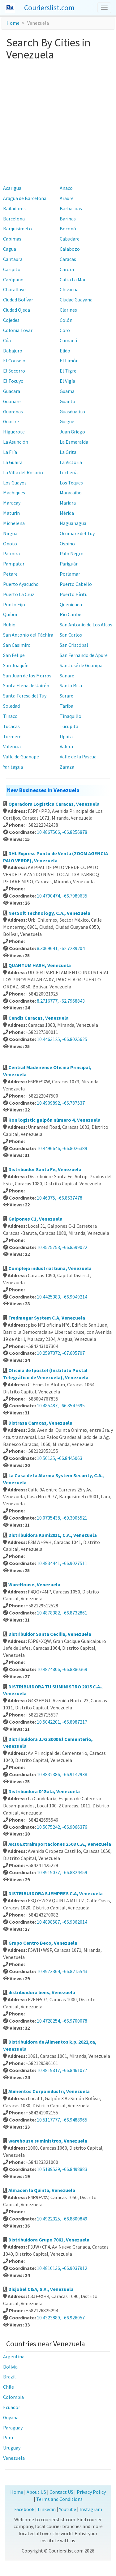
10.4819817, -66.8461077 (62, 2070)
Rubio (9, 624)
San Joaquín (15, 665)
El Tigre (68, 371)
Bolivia (10, 2367)
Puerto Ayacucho (21, 584)
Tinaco (10, 716)
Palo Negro (72, 553)
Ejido (65, 351)
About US (36, 2492)
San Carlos (71, 635)
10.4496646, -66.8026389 (62, 1148)
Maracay (11, 503)
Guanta (67, 401)
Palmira (11, 553)
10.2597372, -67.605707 (61, 1353)
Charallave (14, 289)
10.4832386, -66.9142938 (62, 1774)
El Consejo (14, 360)
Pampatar (13, 564)
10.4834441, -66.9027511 (62, 1563)
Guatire (11, 421)
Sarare (66, 696)
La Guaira (13, 462)
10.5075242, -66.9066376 (62, 1827)
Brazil (9, 2376)
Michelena (14, 523)
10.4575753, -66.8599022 (62, 1247)
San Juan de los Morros (27, 675)
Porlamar (70, 574)
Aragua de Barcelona (24, 198)
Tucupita (69, 726)
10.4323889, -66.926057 (61, 2317)
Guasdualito (72, 411)
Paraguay (13, 2428)
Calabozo (70, 249)
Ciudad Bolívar (18, 299)
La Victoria (71, 462)
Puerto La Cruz (18, 594)
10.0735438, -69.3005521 (62, 1518)
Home (12, 23)
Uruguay (11, 2448)
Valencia (12, 746)
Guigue (67, 421)
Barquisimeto (17, 228)
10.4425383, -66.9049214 (62, 1297)
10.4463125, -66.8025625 (62, 1039)
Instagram (90, 2509)
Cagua (9, 249)
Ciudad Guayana (76, 299)
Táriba (66, 706)
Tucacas (11, 726)
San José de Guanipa (81, 665)
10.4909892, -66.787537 (61, 1103)
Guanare (12, 401)
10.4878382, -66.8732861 (62, 1613)
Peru (8, 2437)
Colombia (13, 2397)
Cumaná (68, 340)
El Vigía (67, 381)
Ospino (67, 543)
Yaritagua (13, 767)
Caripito (11, 269)
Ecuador (11, 2407)
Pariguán (69, 564)
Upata (66, 736)
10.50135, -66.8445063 (59, 1458)
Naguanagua (73, 523)
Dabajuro (12, 351)
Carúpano (13, 279)
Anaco (66, 188)
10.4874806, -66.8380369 (62, 1669)
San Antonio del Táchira (28, 635)
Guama (67, 391)
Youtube (67, 2509)
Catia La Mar (73, 279)
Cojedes (11, 320)
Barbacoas (71, 208)
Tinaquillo (70, 716)
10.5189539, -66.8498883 (62, 2169)
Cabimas (12, 239)
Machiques (14, 492)
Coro (65, 330)
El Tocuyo (13, 381)
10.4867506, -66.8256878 (62, 832)
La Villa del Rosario (23, 472)
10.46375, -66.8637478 (59, 1198)
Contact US (61, 2492)
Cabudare (69, 239)
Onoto (10, 543)
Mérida (67, 513)
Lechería (69, 472)
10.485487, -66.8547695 (61, 1405)
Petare (10, 574)
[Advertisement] (58, 122)
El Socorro (14, 371)
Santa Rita (71, 685)
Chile (8, 2387)
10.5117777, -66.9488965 (62, 2120)
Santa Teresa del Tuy (24, 696)
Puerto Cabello (76, 584)
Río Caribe (70, 614)
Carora (67, 269)
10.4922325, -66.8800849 (62, 2219)
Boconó (68, 228)
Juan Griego (72, 432)
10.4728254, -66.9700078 (62, 2021)
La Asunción (15, 442)
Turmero (12, 736)
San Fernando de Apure (84, 655)
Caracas (68, 259)
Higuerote (14, 432)
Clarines (68, 310)
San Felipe (14, 655)
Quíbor (10, 614)
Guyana (11, 2417)
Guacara (11, 391)
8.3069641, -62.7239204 (61, 948)
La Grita (68, 452)
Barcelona (14, 218)
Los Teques (71, 483)
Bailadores (14, 208)
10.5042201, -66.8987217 (62, 1722)
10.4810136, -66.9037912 (62, 2268)
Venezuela (14, 2458)
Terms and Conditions (59, 2499)
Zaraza (67, 767)
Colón (66, 320)
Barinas (68, 218)
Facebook (24, 2509)
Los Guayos (15, 483)
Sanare (67, 675)
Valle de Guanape (21, 756)
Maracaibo (71, 492)
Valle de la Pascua (78, 756)
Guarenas (13, 411)
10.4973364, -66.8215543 (62, 1971)
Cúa (7, 340)
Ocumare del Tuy (77, 533)
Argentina (13, 2356)
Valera (66, 746)
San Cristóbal (74, 645)
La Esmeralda (74, 442)
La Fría (10, 452)
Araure (67, 198)
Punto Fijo (14, 604)
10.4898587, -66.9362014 (62, 1922)
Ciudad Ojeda (16, 310)
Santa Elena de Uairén (26, 685)
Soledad (11, 706)
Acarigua (12, 188)
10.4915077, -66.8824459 (62, 1872)
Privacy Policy (91, 2492)
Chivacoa (69, 289)
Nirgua (10, 533)
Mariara (68, 503)
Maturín (11, 513)
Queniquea (71, 604)
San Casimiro (17, 645)
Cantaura (13, 259)
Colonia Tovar (17, 330)
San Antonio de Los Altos (86, 624)
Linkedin (47, 2509)
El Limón (69, 360)
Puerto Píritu (74, 594)
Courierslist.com (49, 7)
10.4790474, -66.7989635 (62, 896)
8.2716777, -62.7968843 (61, 1001)
